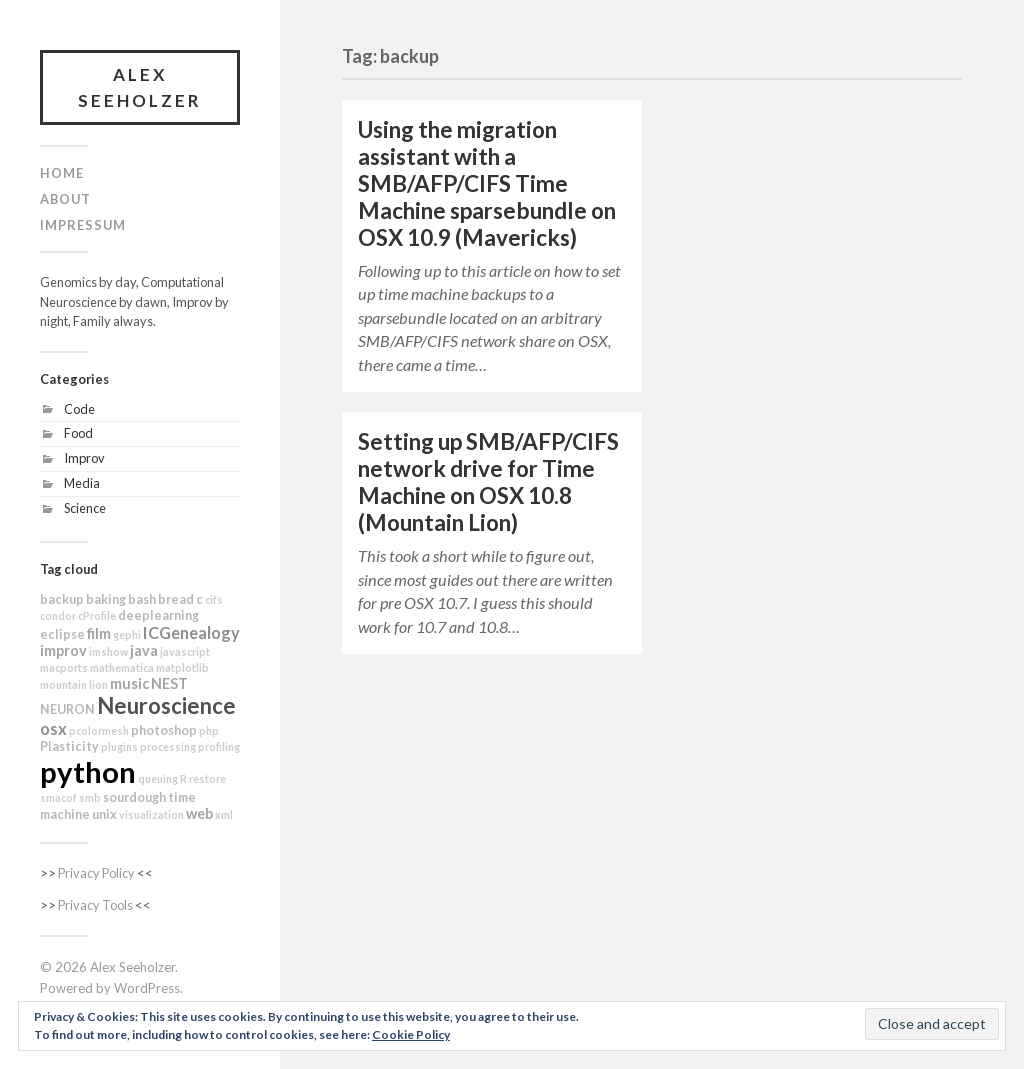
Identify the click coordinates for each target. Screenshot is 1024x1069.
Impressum (83, 225)
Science (85, 508)
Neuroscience (166, 705)
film (99, 633)
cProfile (97, 615)
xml (224, 814)
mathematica (122, 667)
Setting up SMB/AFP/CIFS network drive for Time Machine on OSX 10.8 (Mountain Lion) (488, 482)
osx (53, 728)
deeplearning (158, 615)
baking (106, 599)
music (129, 683)
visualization (151, 814)
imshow (108, 651)
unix (104, 814)
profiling (219, 746)
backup (62, 599)
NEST (169, 683)
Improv (84, 458)
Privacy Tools (95, 905)
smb (90, 797)
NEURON (67, 709)
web (199, 813)
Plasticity (69, 746)
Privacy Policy (96, 873)
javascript (185, 651)
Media (82, 483)
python (88, 771)
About (65, 199)
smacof (58, 797)
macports (64, 667)
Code (79, 409)
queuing (158, 778)
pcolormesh (99, 730)
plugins (119, 746)
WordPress (147, 988)
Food (78, 433)
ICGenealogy (191, 632)
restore (207, 778)
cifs (214, 599)
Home (62, 173)
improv (63, 650)
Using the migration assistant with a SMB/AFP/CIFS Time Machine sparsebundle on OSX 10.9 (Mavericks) (487, 183)
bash (142, 599)
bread (176, 599)
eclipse (62, 634)
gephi (127, 634)
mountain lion (74, 684)
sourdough (134, 797)
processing (168, 746)
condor (58, 615)
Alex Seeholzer (140, 87)
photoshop (164, 730)
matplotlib (182, 667)
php (209, 730)
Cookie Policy (411, 1034)
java (144, 650)
